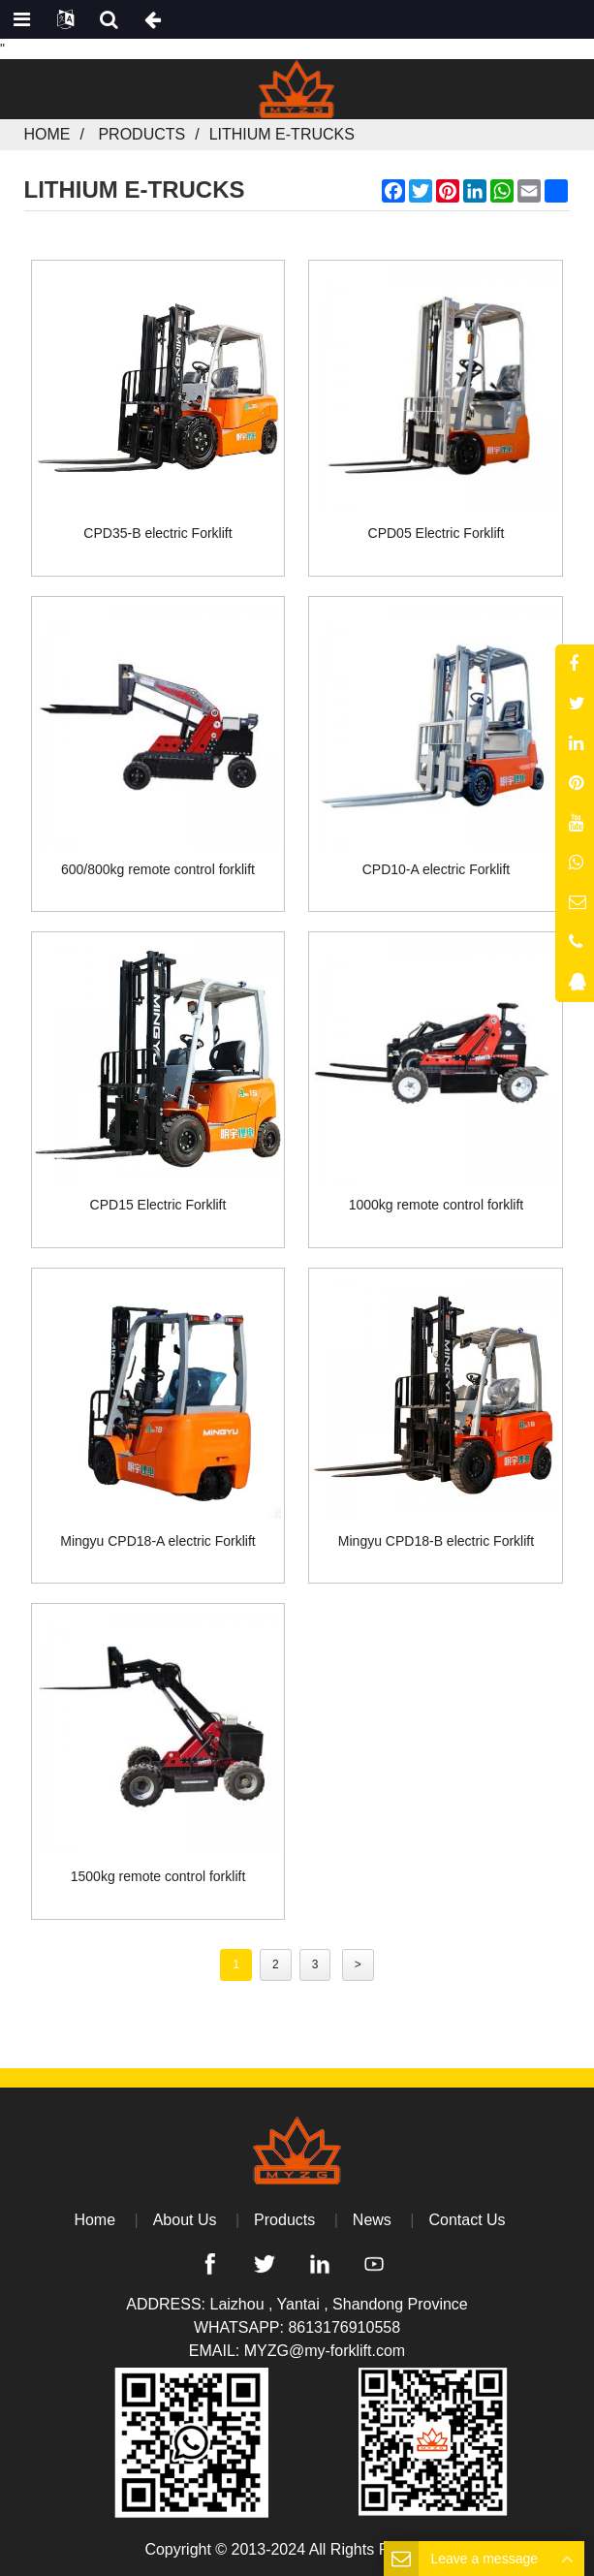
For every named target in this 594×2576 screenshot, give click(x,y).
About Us (185, 2220)
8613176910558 (344, 2327)
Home (47, 134)
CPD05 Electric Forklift (436, 533)
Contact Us (466, 2220)
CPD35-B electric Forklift (157, 533)
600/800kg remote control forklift (158, 869)
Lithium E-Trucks (282, 134)
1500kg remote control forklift (158, 1876)
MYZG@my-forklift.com (324, 2350)
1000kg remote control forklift (436, 1204)
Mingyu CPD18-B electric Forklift (436, 1541)
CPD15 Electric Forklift (158, 1204)
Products (141, 134)
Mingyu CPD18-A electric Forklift (158, 1541)
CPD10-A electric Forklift (436, 869)
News (372, 2220)
